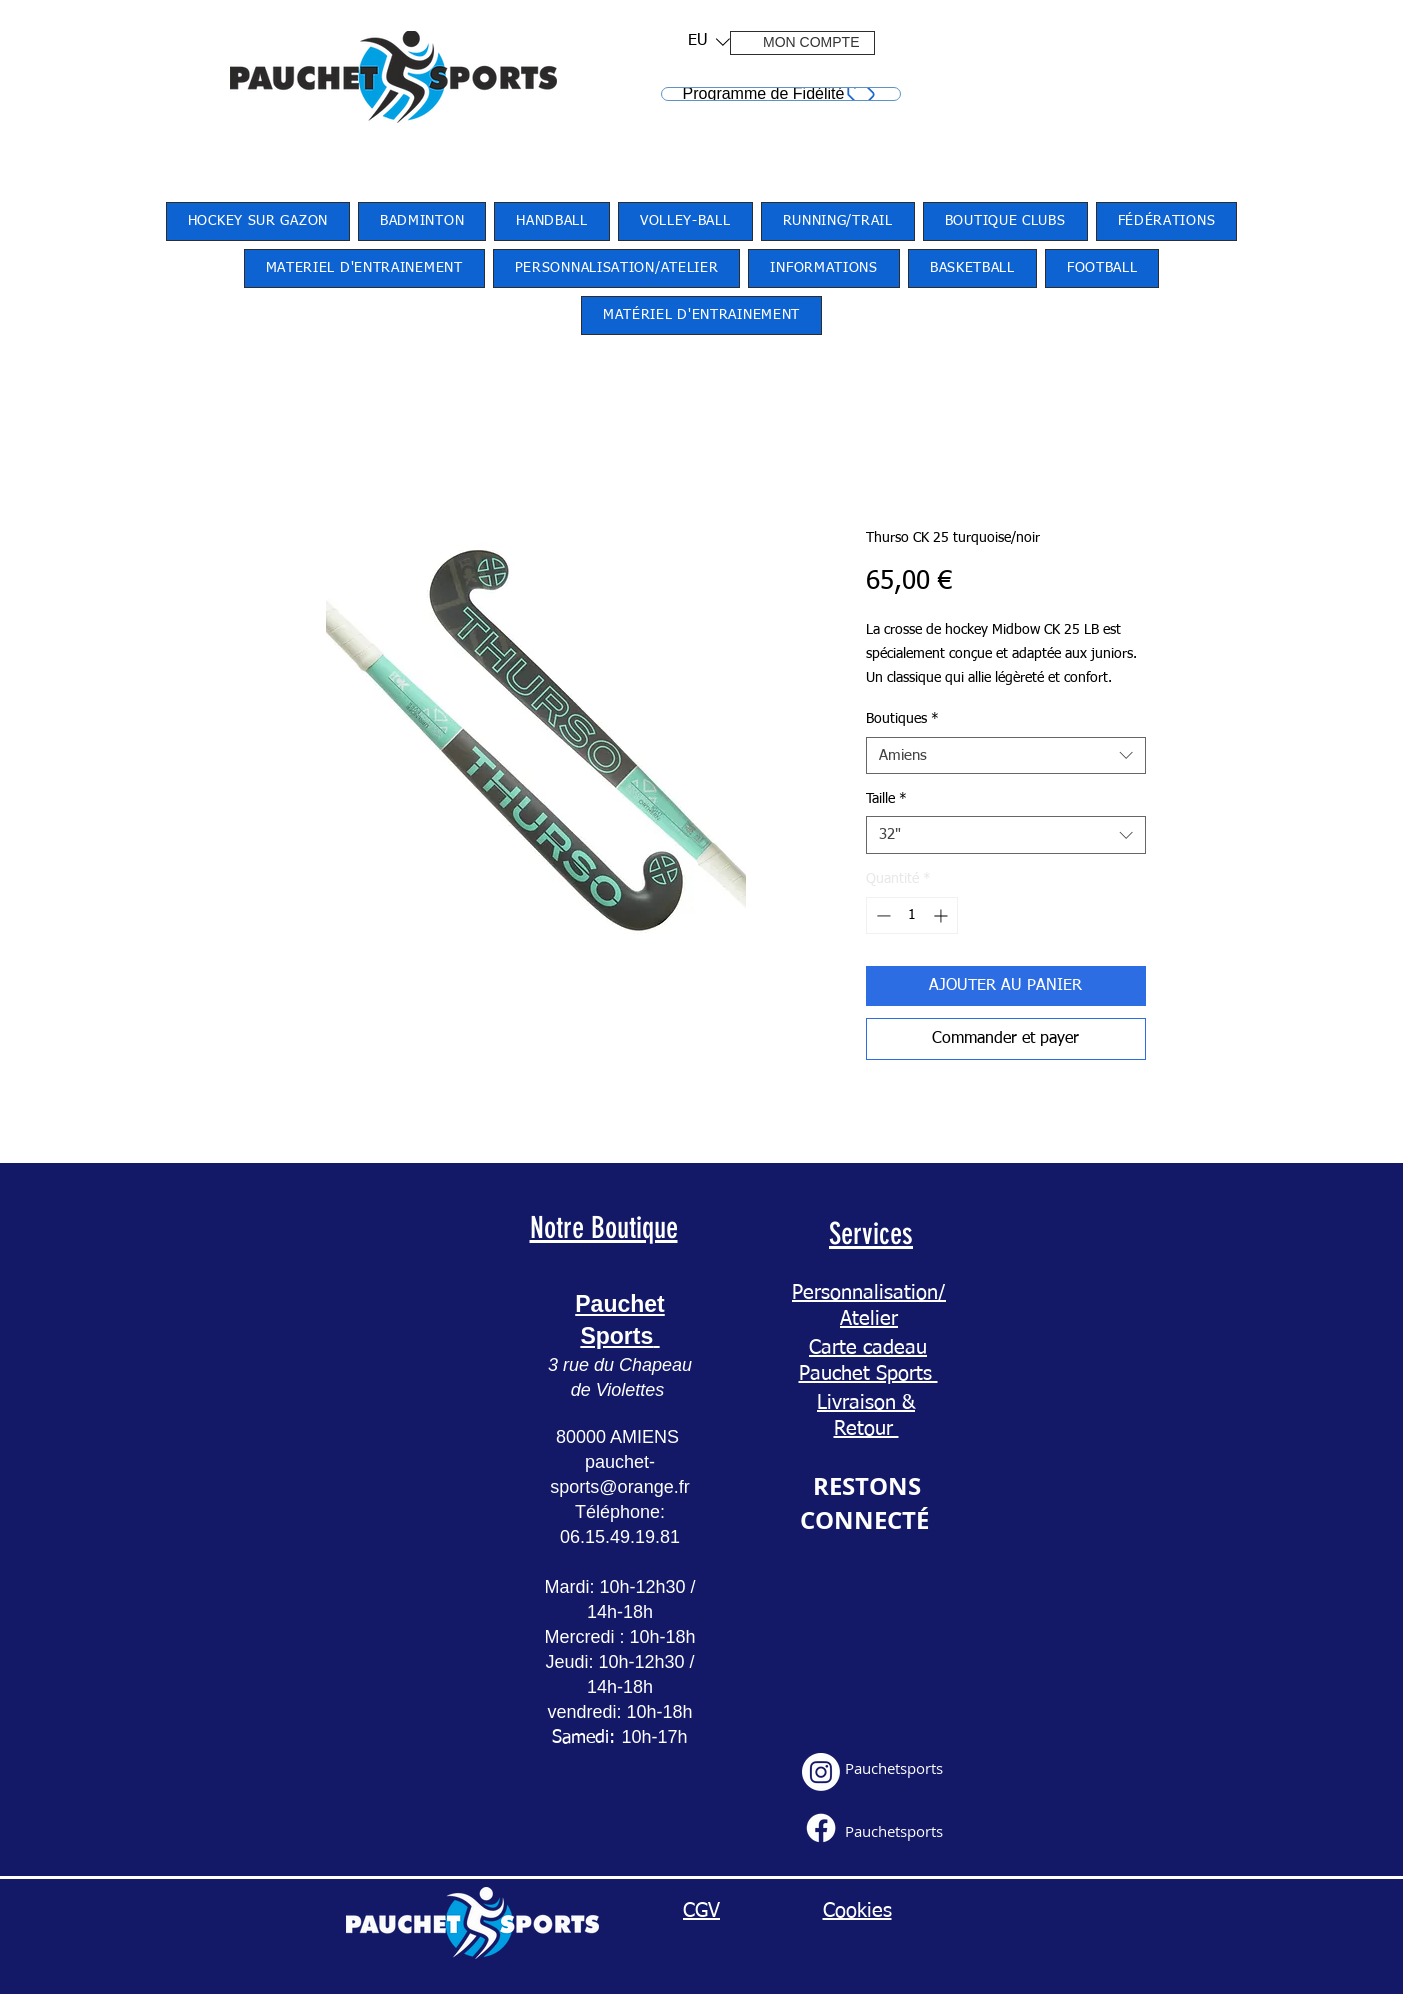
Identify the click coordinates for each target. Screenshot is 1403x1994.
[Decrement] (881, 915)
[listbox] (709, 41)
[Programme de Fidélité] (781, 94)
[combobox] (1006, 756)
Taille (886, 799)
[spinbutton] (912, 915)
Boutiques (902, 719)
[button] (702, 41)
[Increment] (942, 915)
